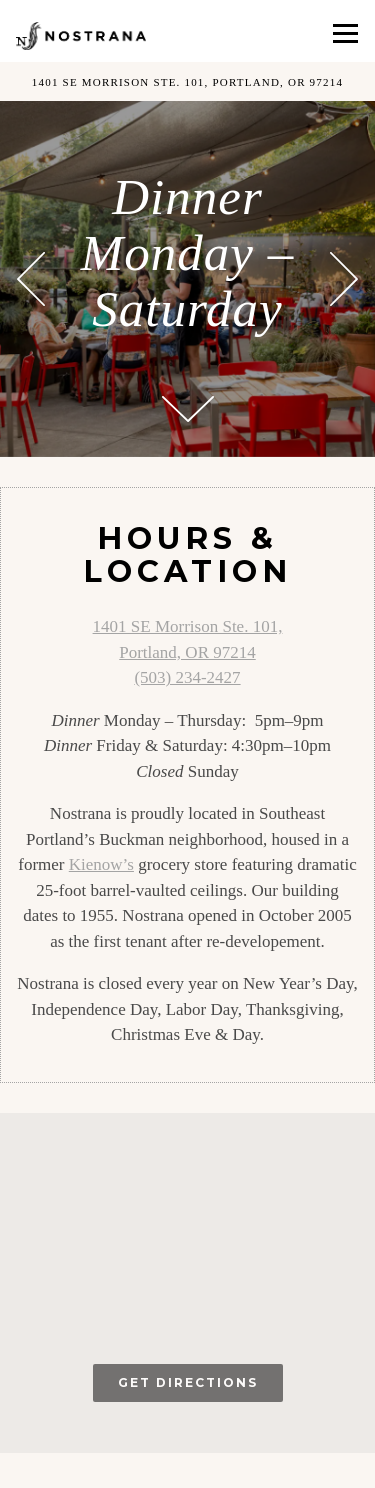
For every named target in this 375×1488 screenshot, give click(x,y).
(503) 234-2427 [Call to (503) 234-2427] (187, 677)
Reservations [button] (93, 1470)
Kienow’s (101, 864)
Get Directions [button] (188, 1382)
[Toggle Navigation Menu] (345, 33)
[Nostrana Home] (81, 35)
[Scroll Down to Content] (188, 409)
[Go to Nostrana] (187, 81)
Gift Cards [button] (281, 1470)
